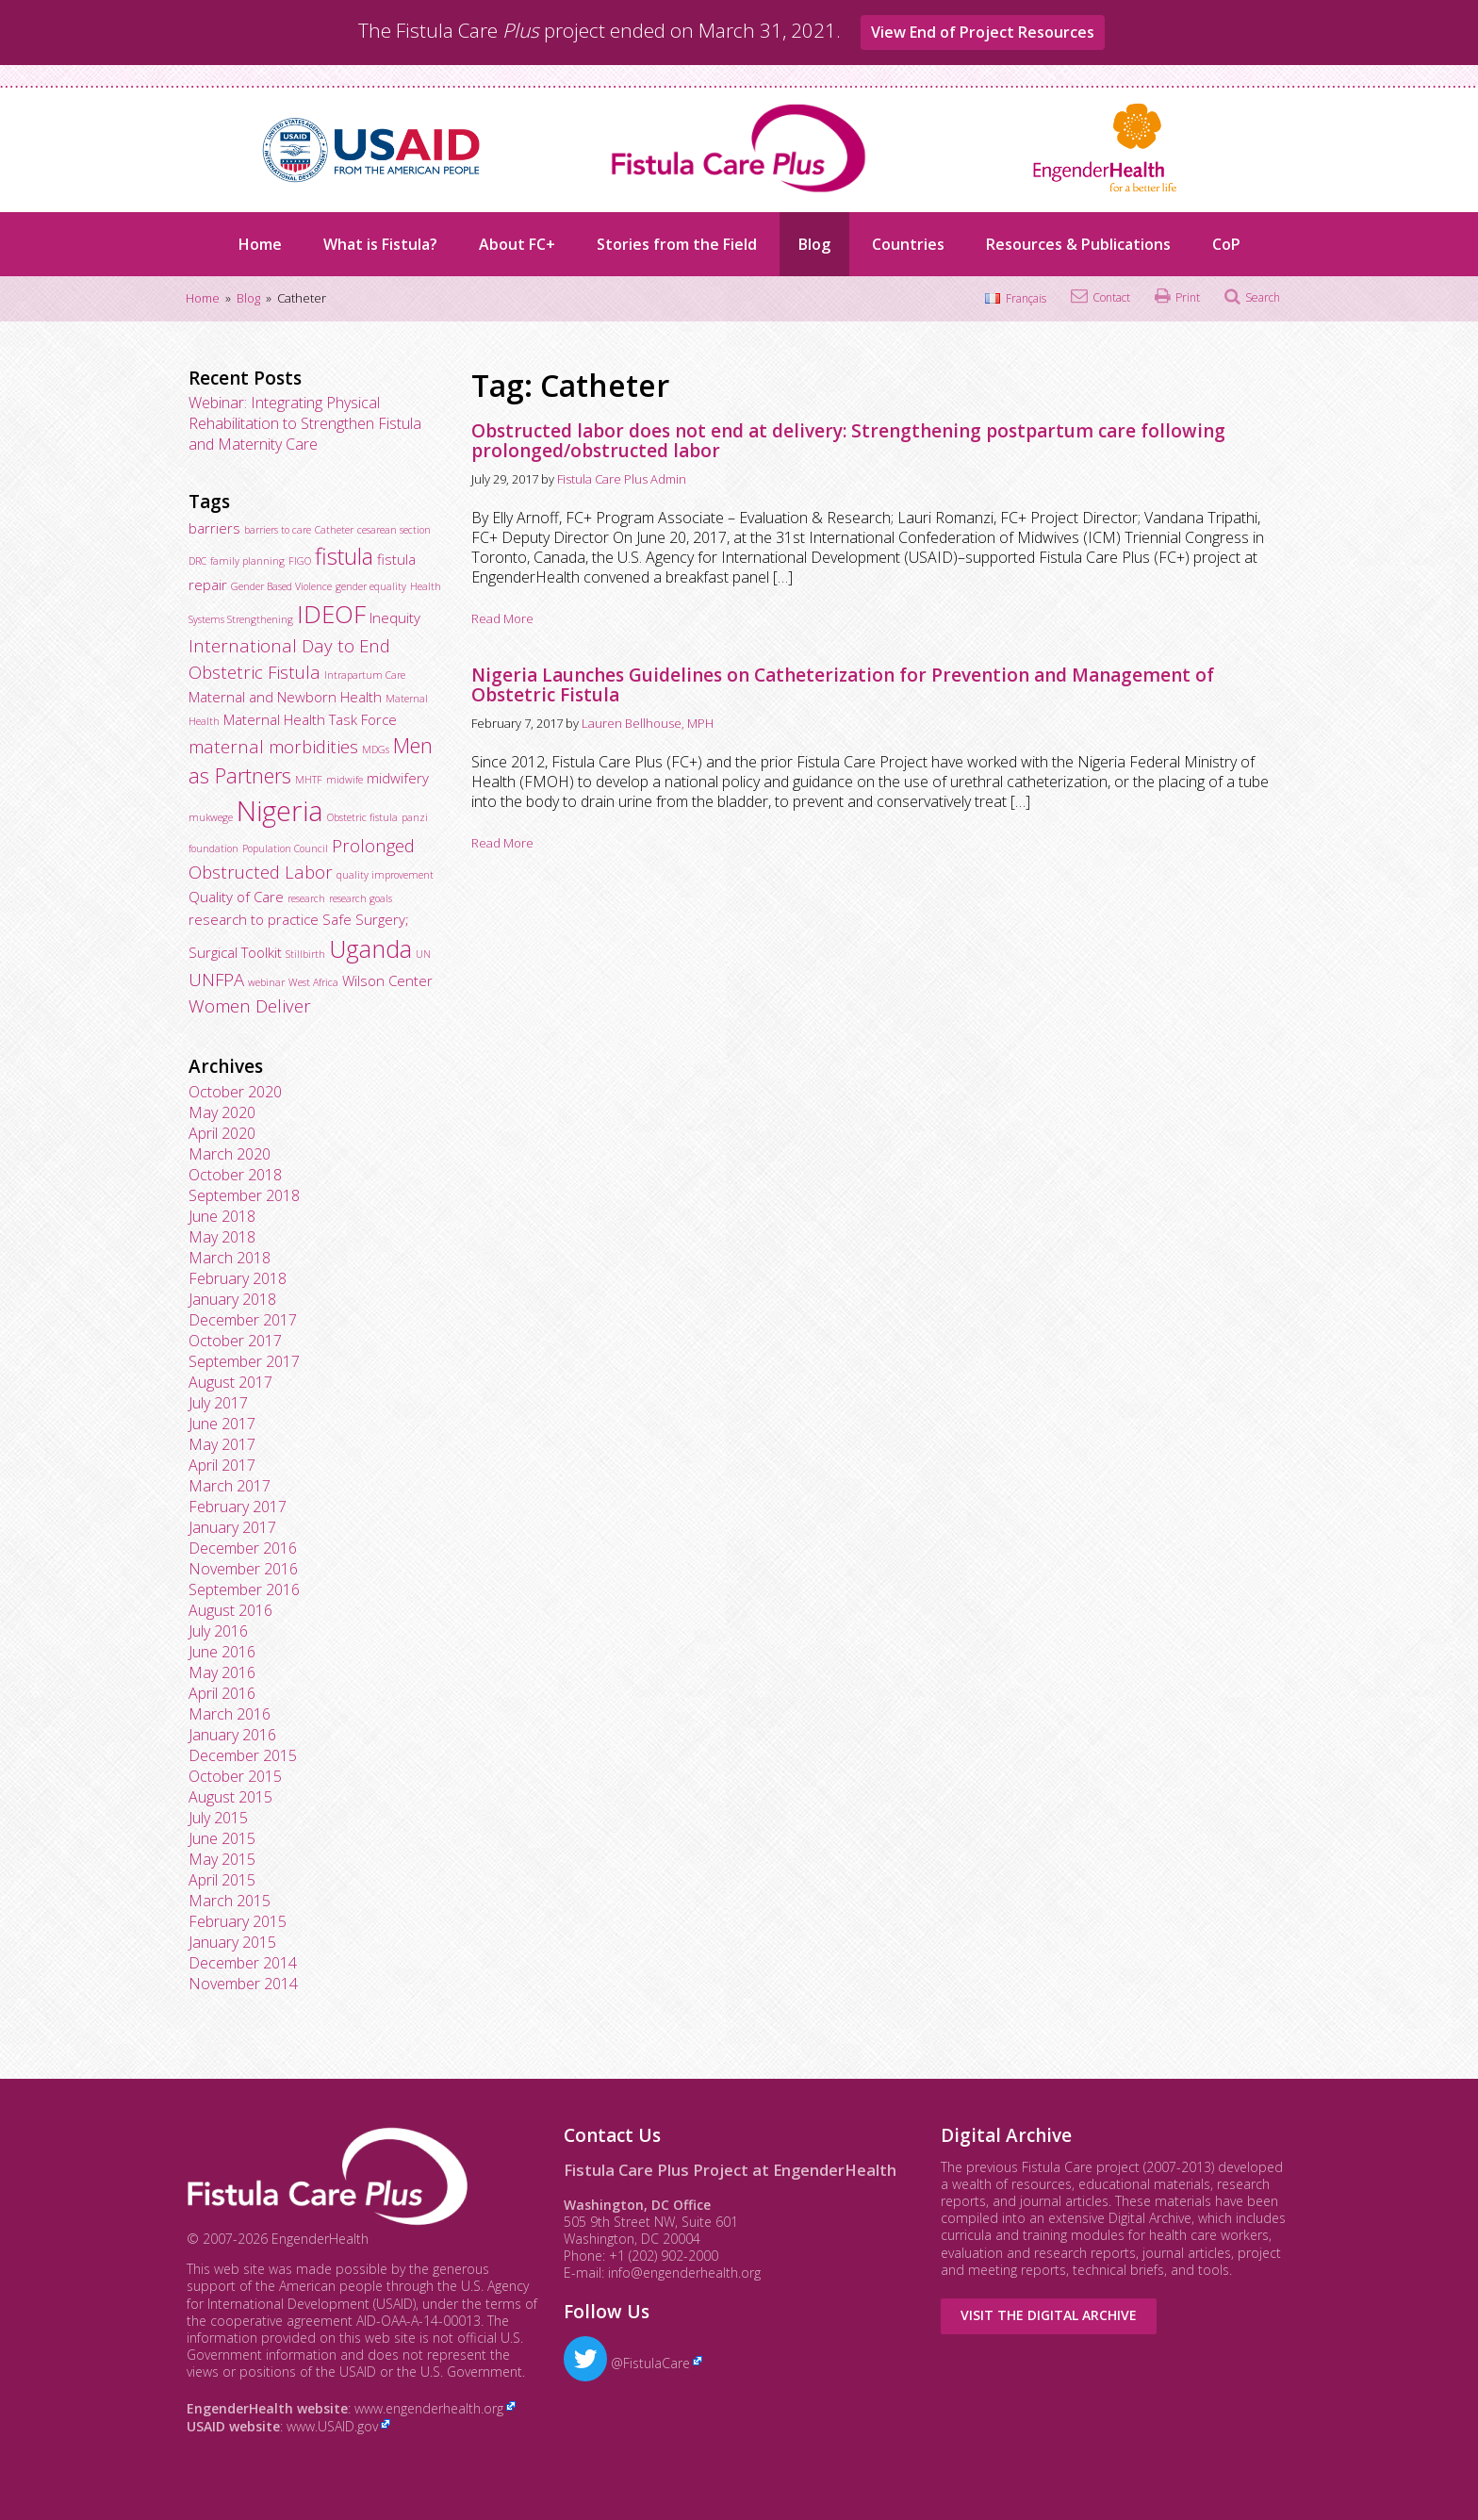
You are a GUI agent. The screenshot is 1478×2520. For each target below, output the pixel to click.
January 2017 (232, 1527)
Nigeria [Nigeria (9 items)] (280, 811)
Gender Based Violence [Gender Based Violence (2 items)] (281, 586)
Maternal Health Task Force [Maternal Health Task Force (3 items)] (310, 719)
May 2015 (222, 1859)
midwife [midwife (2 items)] (344, 779)
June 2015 (222, 1838)
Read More (502, 618)
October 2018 (235, 1174)
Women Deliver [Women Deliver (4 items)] (250, 1005)
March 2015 (230, 1900)
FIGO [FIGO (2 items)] (299, 561)
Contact (1111, 297)
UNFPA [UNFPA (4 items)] (216, 979)
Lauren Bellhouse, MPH (648, 723)
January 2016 (232, 1734)
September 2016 (244, 1589)
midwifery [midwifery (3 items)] (398, 777)
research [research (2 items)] (306, 898)
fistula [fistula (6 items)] (344, 555)
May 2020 (222, 1112)
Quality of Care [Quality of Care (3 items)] (236, 896)
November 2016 (243, 1568)
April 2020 (222, 1133)
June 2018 (222, 1216)
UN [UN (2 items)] (423, 954)
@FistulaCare (627, 2363)
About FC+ (517, 244)
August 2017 (230, 1382)
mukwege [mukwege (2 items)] (211, 817)
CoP (1226, 244)
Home (260, 244)
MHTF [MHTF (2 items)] (308, 779)
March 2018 (230, 1257)
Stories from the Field (677, 244)
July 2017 (218, 1402)
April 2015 (222, 1879)
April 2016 (222, 1693)
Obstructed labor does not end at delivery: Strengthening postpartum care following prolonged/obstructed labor (848, 441)
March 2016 (230, 1714)
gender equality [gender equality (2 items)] (371, 586)
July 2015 (218, 1817)
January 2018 (232, 1299)
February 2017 (238, 1506)
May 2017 (222, 1444)
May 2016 (222, 1672)
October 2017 (235, 1340)
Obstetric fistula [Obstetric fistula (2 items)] (362, 817)
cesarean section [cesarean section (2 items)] (394, 529)
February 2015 (238, 1921)
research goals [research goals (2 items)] (360, 898)
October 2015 (235, 1776)
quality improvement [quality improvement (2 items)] (385, 874)
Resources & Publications (1078, 244)
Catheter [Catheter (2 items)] (334, 529)
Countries (908, 244)
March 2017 (230, 1485)
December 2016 (243, 1548)
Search (1262, 297)
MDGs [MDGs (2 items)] (375, 749)
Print (1187, 297)
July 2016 (218, 1631)
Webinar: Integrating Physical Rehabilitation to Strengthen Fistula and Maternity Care (305, 423)
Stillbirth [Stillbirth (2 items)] (305, 954)
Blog (814, 244)
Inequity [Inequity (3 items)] (395, 617)
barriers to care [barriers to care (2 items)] (277, 529)
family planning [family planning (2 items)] (247, 561)
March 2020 (230, 1154)
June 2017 (222, 1423)
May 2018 (222, 1237)
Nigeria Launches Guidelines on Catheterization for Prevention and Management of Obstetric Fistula (842, 685)
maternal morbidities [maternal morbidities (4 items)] (273, 746)
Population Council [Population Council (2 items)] (285, 848)
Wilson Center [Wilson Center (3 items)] (387, 980)
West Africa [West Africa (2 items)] (313, 982)
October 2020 (235, 1091)
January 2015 (232, 1942)
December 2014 (243, 1962)
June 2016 (222, 1651)
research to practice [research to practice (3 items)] (254, 919)
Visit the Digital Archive (1049, 2315)
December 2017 (243, 1319)
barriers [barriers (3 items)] (214, 528)
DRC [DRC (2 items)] (197, 561)
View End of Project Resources (982, 32)
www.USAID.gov (332, 2426)
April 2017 (222, 1465)
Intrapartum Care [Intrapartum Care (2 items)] (364, 675)
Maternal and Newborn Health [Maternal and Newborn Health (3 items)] (285, 696)
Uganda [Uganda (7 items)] (370, 948)
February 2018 (238, 1278)
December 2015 (243, 1755)
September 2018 (244, 1195)
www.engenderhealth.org (428, 2408)
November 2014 (243, 1983)
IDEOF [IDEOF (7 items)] (331, 614)
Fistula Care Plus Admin (621, 478)
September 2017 (244, 1361)
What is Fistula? (380, 244)
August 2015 (230, 1797)
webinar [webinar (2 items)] (266, 982)
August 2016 (230, 1610)
